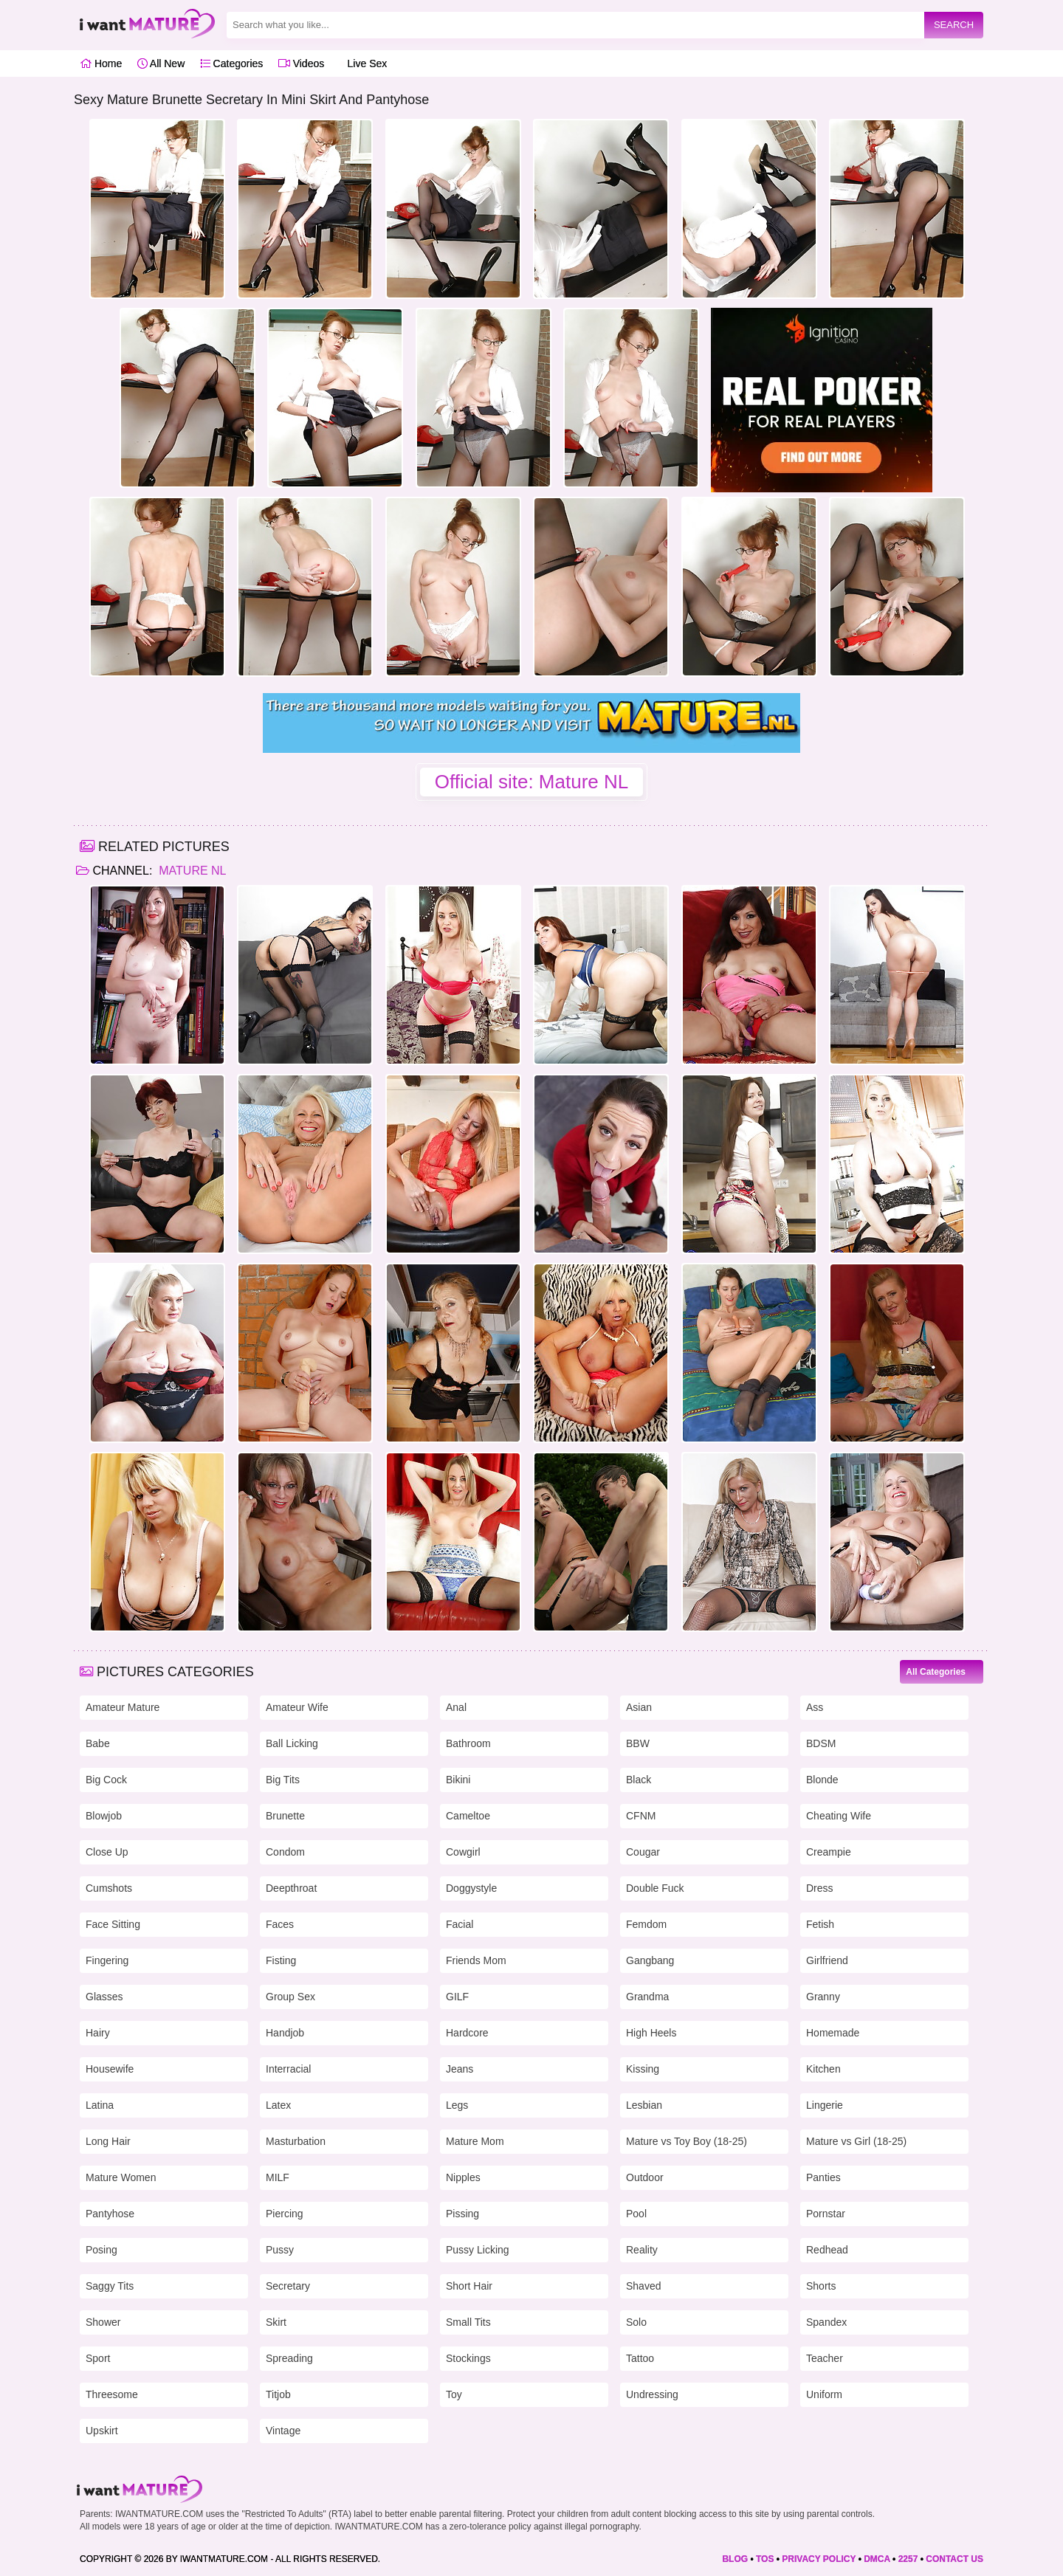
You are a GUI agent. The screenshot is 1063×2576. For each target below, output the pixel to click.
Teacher (824, 2358)
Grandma (647, 1996)
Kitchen (823, 2069)
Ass (814, 1707)
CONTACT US (954, 2559)
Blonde (822, 1779)
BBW (638, 1743)
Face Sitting (113, 1924)
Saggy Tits (110, 2286)
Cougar (643, 1852)
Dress (819, 1888)
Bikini (458, 1779)
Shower (103, 2322)
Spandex (826, 2322)
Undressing (652, 2394)
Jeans (459, 2069)
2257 (908, 2559)
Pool (636, 2213)
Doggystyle (471, 1888)
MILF (277, 2177)
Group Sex (290, 1996)
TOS (765, 2559)
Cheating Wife (838, 1816)
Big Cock (106, 1779)
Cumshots (109, 1888)
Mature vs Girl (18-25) (856, 2141)
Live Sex (364, 63)
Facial (459, 1924)
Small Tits (468, 2322)
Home (101, 63)
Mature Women (121, 2177)
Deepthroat (291, 1888)
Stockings (468, 2358)
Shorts (821, 2286)
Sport (98, 2358)
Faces (280, 1924)
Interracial (288, 2069)
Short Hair (469, 2286)
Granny (823, 1996)
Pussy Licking (477, 2250)
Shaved (643, 2286)
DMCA (877, 2559)
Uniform (824, 2394)
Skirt (276, 2322)
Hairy (98, 2033)
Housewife (110, 2069)
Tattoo (640, 2358)
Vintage (283, 2430)
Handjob (285, 2033)
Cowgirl (463, 1852)
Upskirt (102, 2430)
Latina (100, 2105)
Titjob (278, 2394)
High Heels (651, 2033)
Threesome (112, 2394)
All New (161, 63)
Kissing (642, 2069)
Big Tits (283, 1779)
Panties (823, 2177)
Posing (101, 2250)
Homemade (832, 2033)
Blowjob (104, 1816)
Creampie (828, 1852)
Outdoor (645, 2177)
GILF (457, 1996)
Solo (636, 2322)
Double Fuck (655, 1888)
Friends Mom (476, 1960)
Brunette (285, 1816)
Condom (285, 1852)
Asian (639, 1707)
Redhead (827, 2250)
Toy (454, 2394)
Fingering (107, 1960)
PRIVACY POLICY (819, 2559)
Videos (301, 63)
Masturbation (296, 2141)
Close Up (107, 1852)
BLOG (735, 2559)
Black (638, 1779)
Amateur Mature (122, 1707)
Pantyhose (110, 2213)
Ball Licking (292, 1743)
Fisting (281, 1960)
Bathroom (468, 1743)
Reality (642, 2250)
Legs (457, 2105)
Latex (278, 2105)
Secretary (288, 2286)
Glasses (104, 1996)
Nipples (463, 2177)
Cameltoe (468, 1816)
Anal (456, 1707)
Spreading (289, 2358)
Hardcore (467, 2033)
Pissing (462, 2213)
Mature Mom (475, 2141)
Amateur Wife (297, 1707)
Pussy (280, 2250)
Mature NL (191, 870)
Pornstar (825, 2213)
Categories (232, 63)
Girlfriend (827, 1960)
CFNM (641, 1816)
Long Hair (108, 2141)
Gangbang (650, 1960)
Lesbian (644, 2105)
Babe (98, 1743)
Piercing (284, 2213)
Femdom (646, 1924)
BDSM (821, 1743)
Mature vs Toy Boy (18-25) (686, 2141)
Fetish (820, 1924)
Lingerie (824, 2105)
